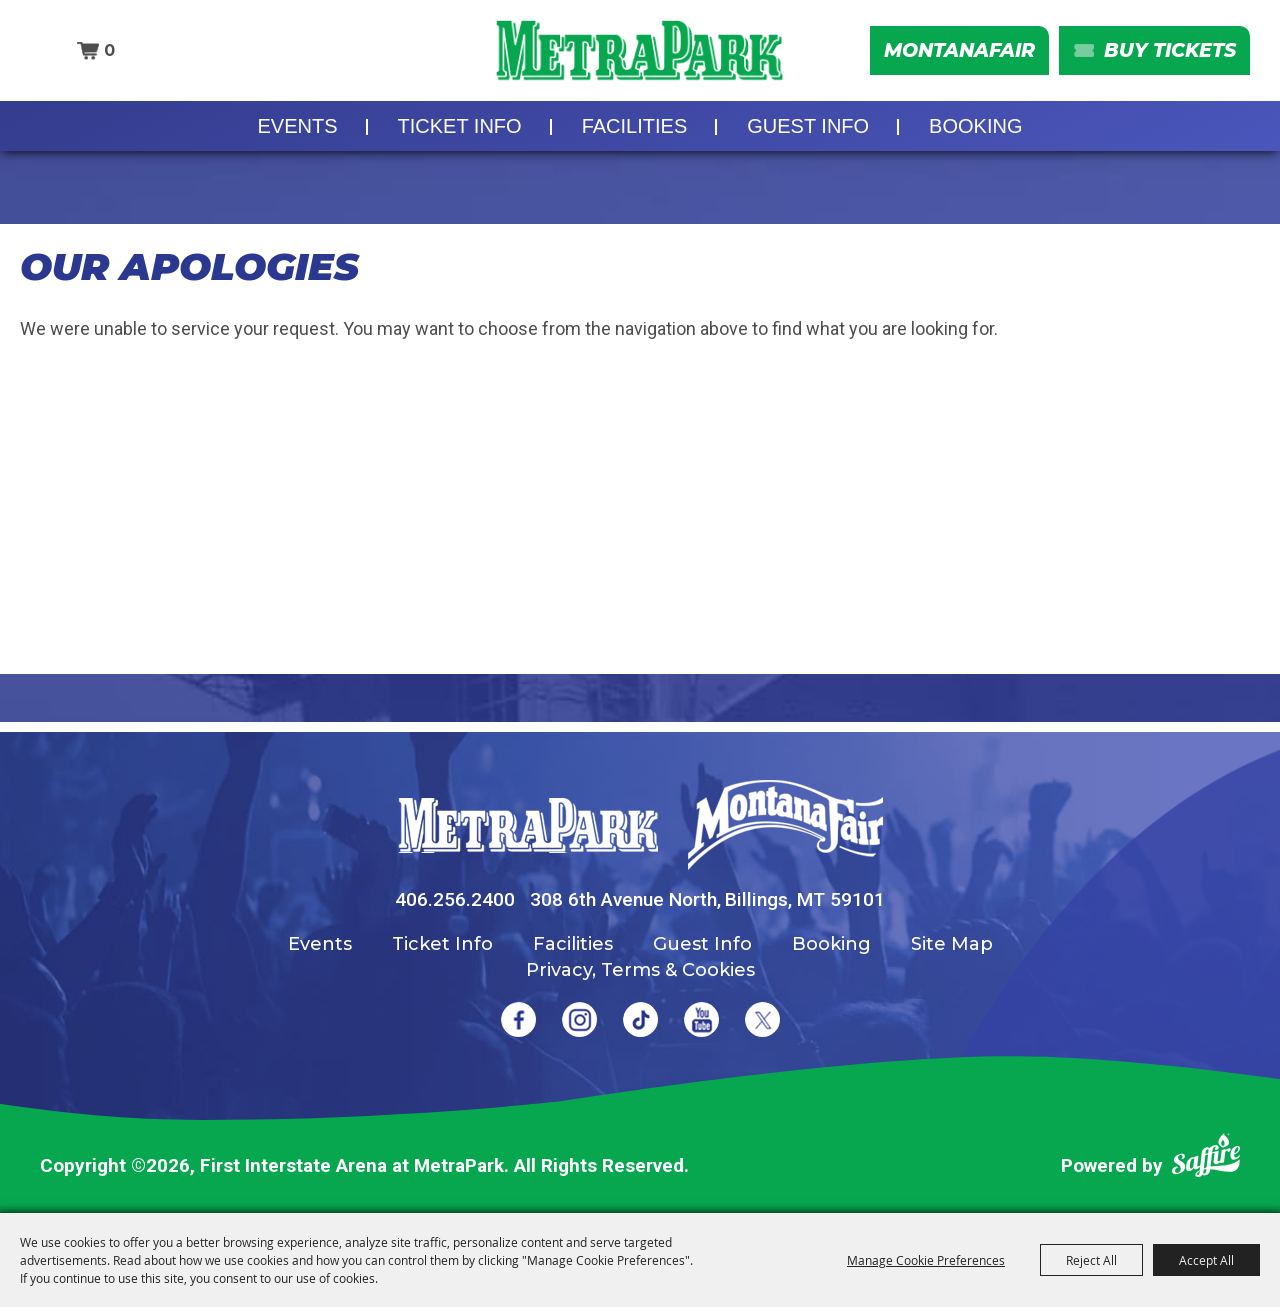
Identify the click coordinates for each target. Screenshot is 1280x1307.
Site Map (952, 944)
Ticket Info (460, 126)
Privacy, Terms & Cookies (640, 970)
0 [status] (109, 50)
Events (298, 126)
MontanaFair (959, 50)
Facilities (635, 126)
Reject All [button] (1091, 1260)
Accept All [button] (1206, 1260)
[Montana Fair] (785, 825)
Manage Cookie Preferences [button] (926, 1260)
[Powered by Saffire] (1206, 1159)
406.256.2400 (455, 899)
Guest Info (808, 126)
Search (49, 51)
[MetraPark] (528, 825)
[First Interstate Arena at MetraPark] (639, 50)
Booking (975, 126)
